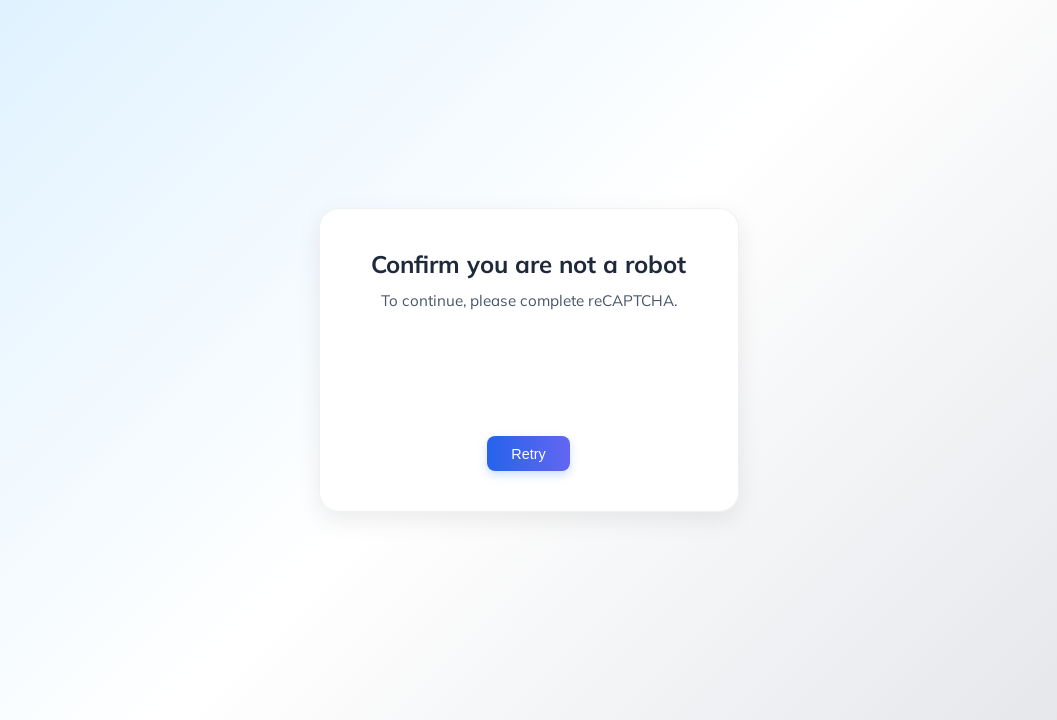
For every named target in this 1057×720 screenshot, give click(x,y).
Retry (528, 454)
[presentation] (529, 373)
